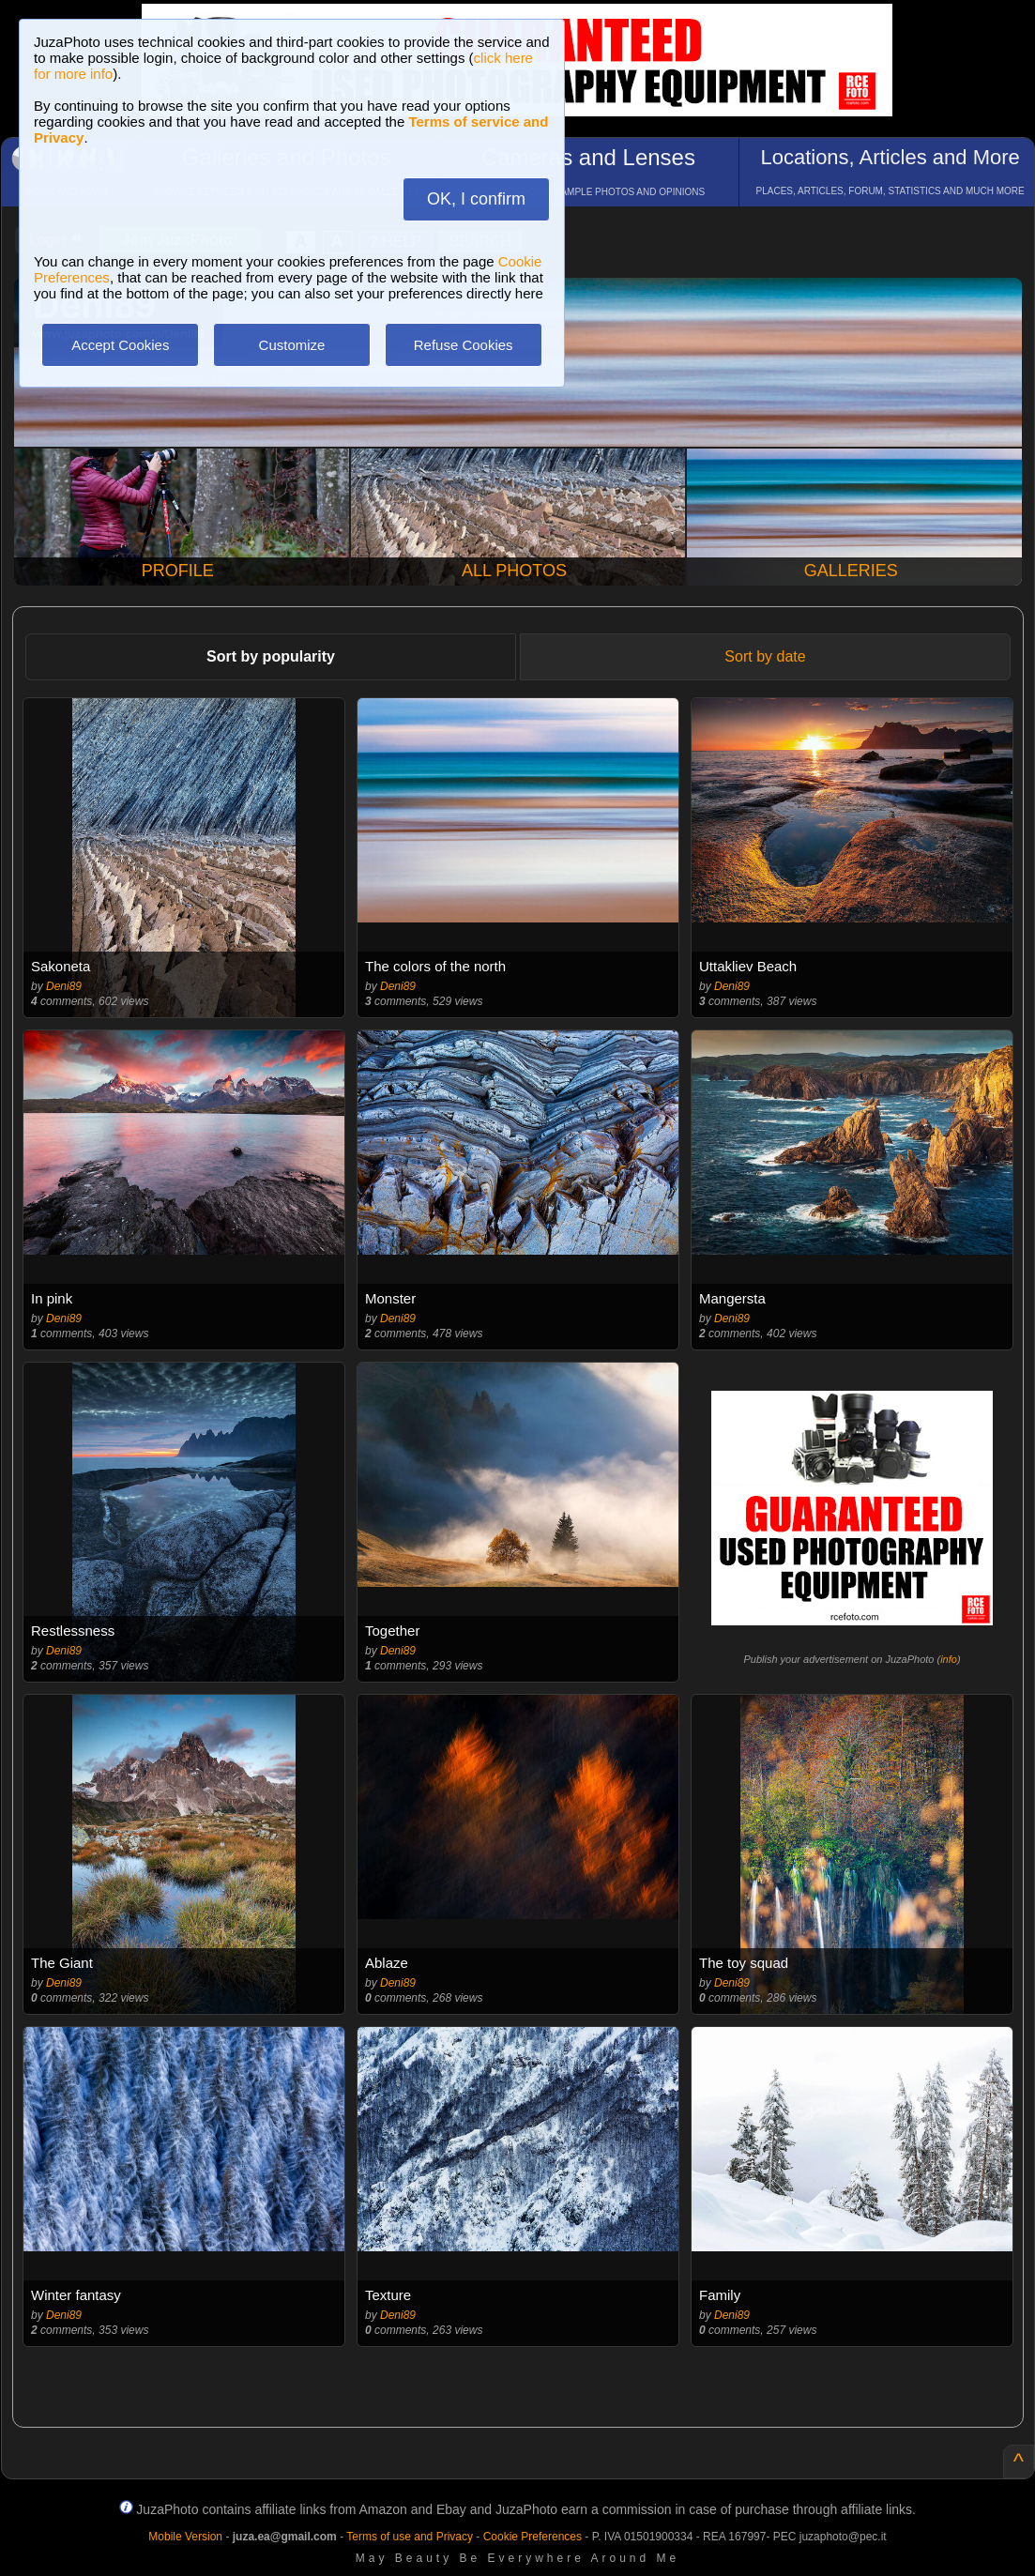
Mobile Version (185, 2536)
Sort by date (764, 656)
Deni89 (64, 986)
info (948, 1659)
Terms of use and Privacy (409, 2536)
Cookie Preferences (532, 2536)
